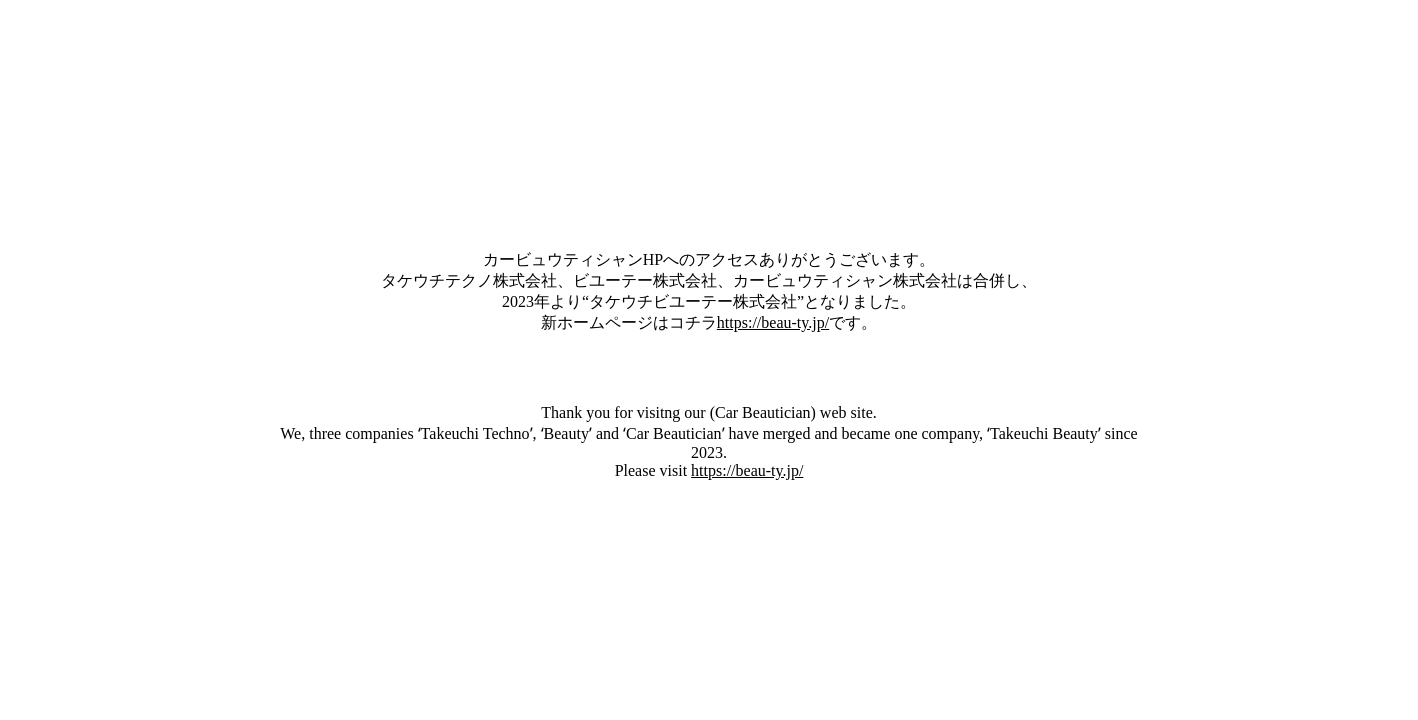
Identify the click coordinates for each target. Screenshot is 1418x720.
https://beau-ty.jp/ (773, 322)
